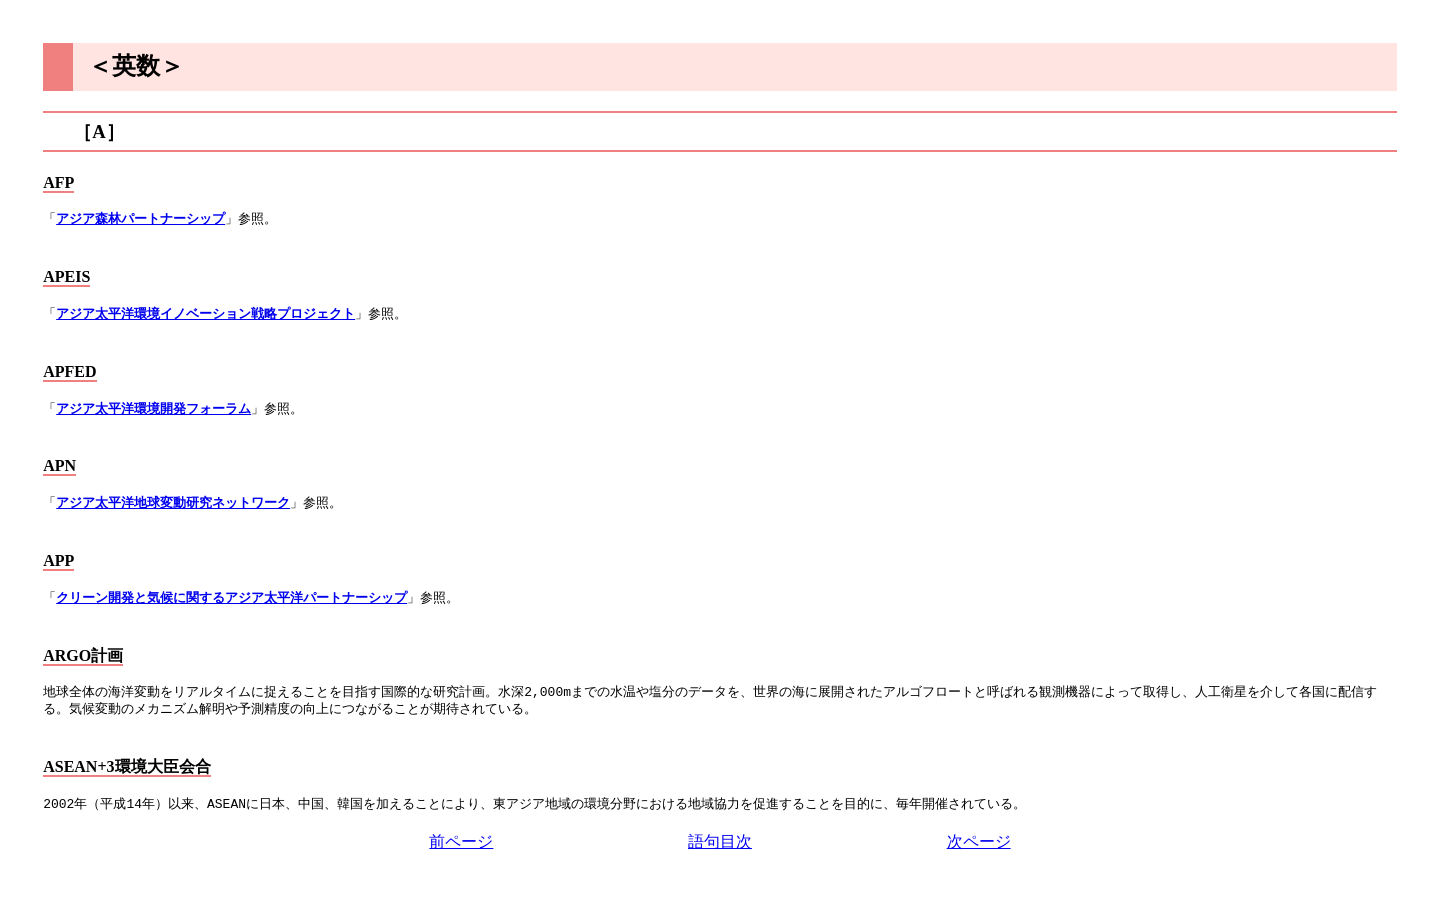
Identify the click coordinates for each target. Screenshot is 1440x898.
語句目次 (720, 841)
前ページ (461, 841)
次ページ (979, 841)
